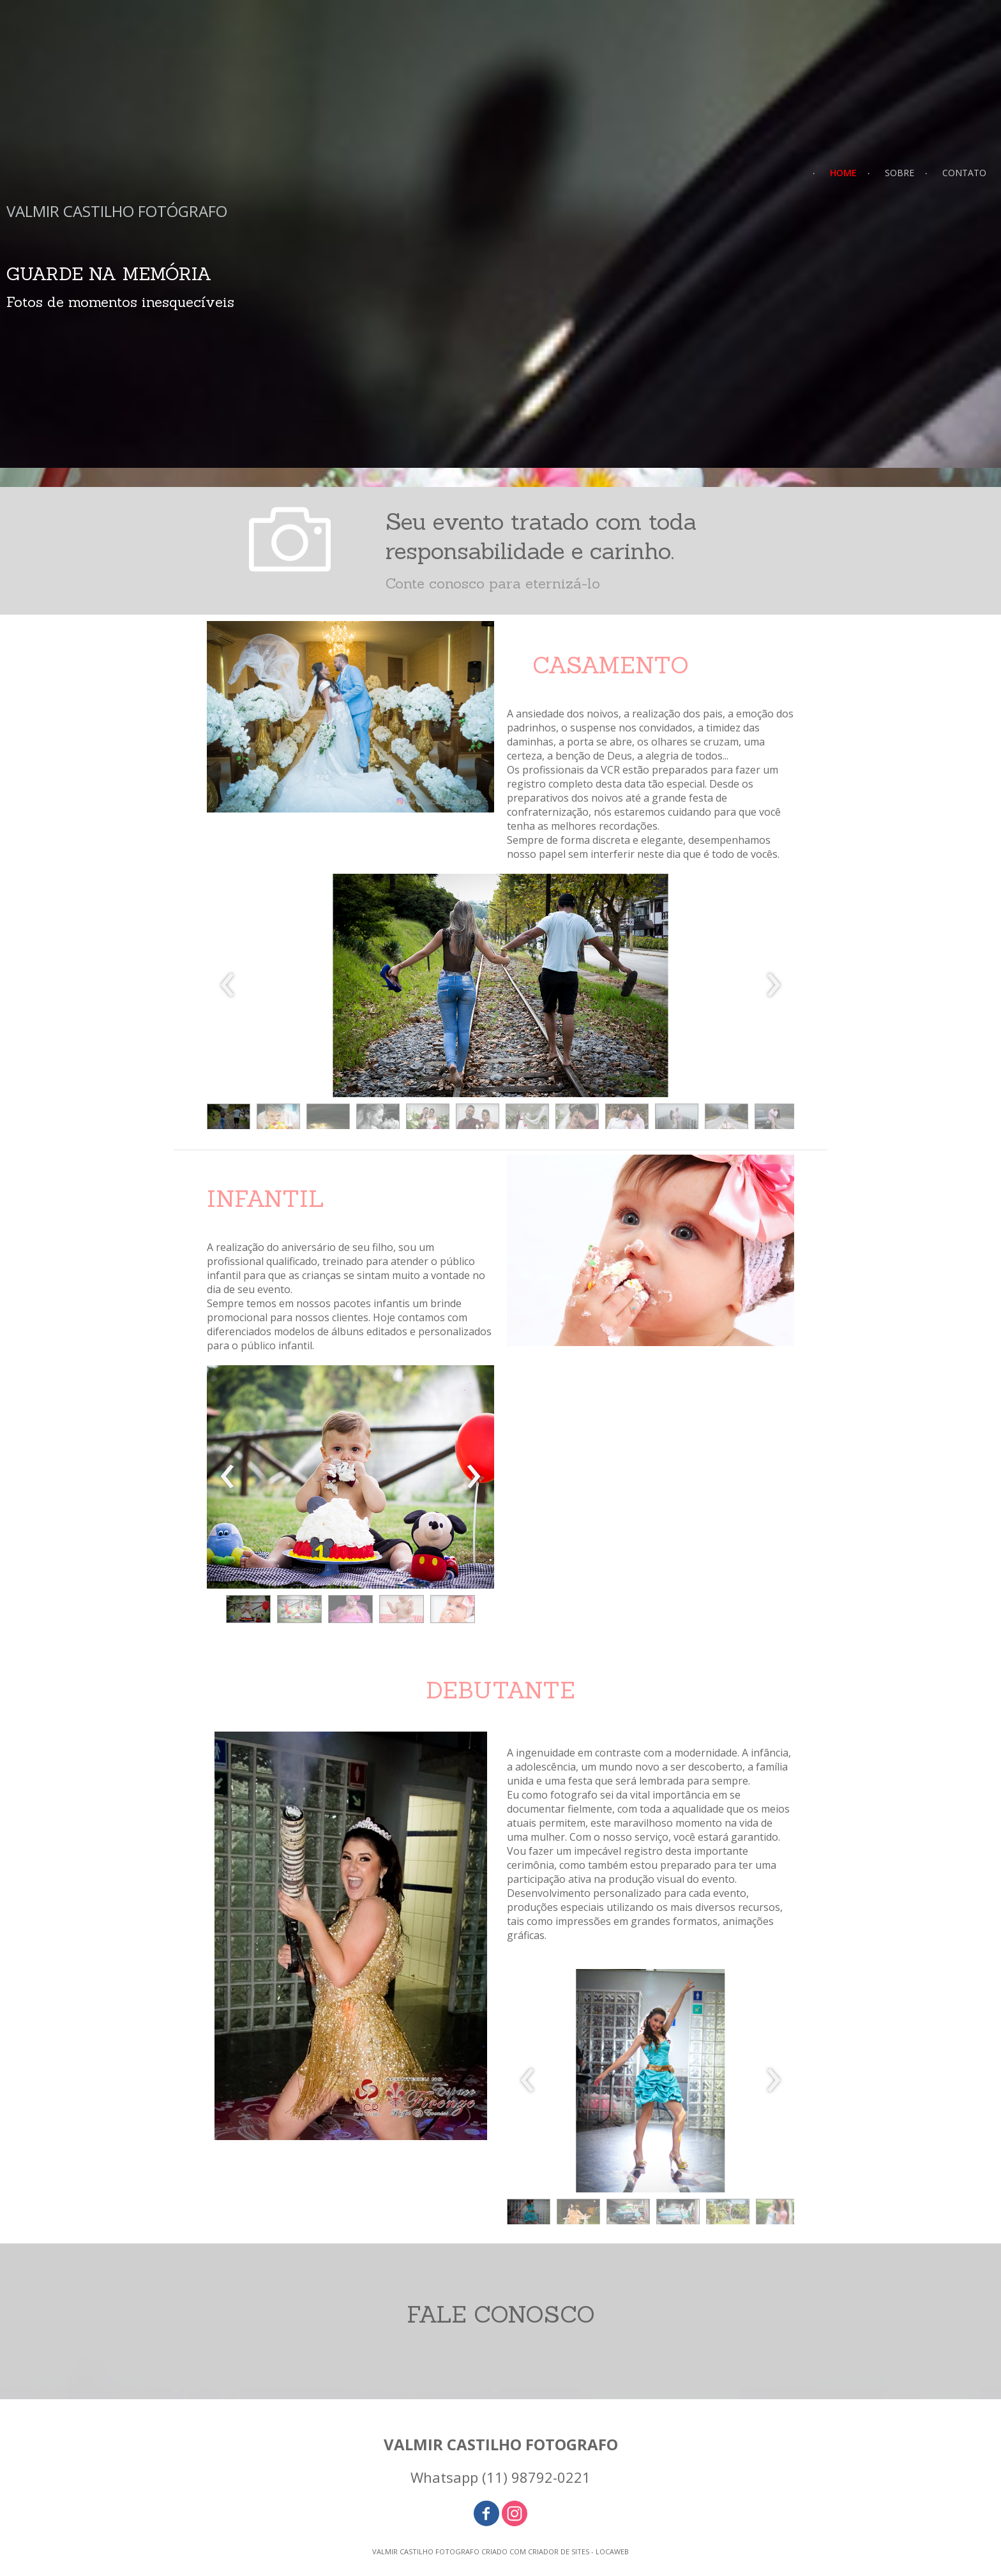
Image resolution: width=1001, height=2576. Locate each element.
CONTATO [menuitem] (964, 173)
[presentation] (227, 985)
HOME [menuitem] (843, 173)
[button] (228, 1119)
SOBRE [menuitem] (899, 173)
